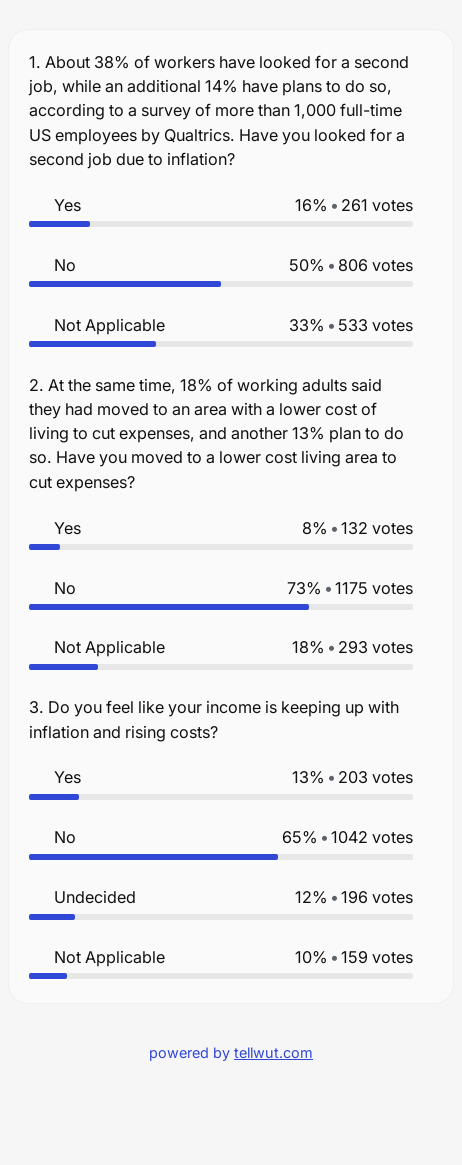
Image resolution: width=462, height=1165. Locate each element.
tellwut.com (273, 1052)
